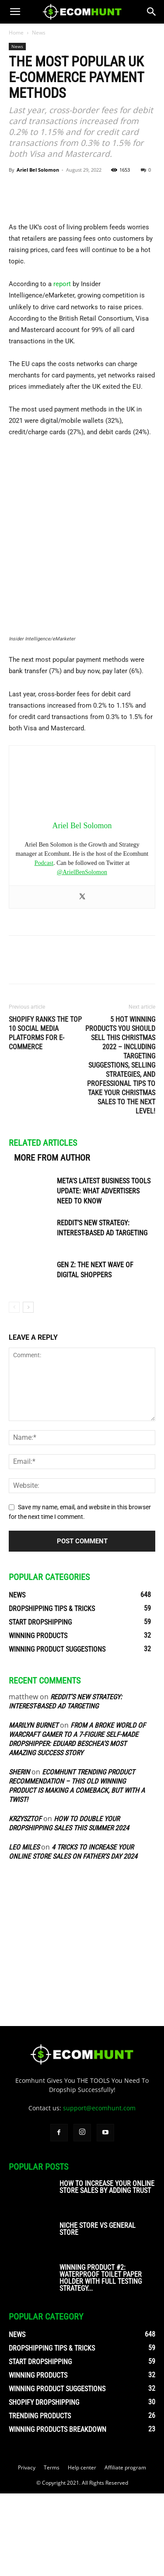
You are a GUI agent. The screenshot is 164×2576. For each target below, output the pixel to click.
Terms (51, 2550)
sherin (19, 1854)
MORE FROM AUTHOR (52, 1239)
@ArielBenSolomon (82, 954)
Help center (82, 2550)
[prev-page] (14, 1389)
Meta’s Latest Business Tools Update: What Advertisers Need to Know (103, 1273)
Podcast (44, 945)
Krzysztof (25, 1901)
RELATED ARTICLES (43, 1225)
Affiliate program (125, 2550)
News (38, 32)
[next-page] (28, 1389)
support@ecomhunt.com (99, 2190)
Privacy (26, 2550)
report (62, 366)
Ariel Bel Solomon (38, 169)
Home (16, 32)
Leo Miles (24, 1929)
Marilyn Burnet (33, 1807)
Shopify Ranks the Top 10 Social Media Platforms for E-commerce (45, 1115)
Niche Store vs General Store (97, 2311)
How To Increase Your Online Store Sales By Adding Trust (106, 2269)
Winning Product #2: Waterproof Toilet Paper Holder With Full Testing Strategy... (100, 2360)
